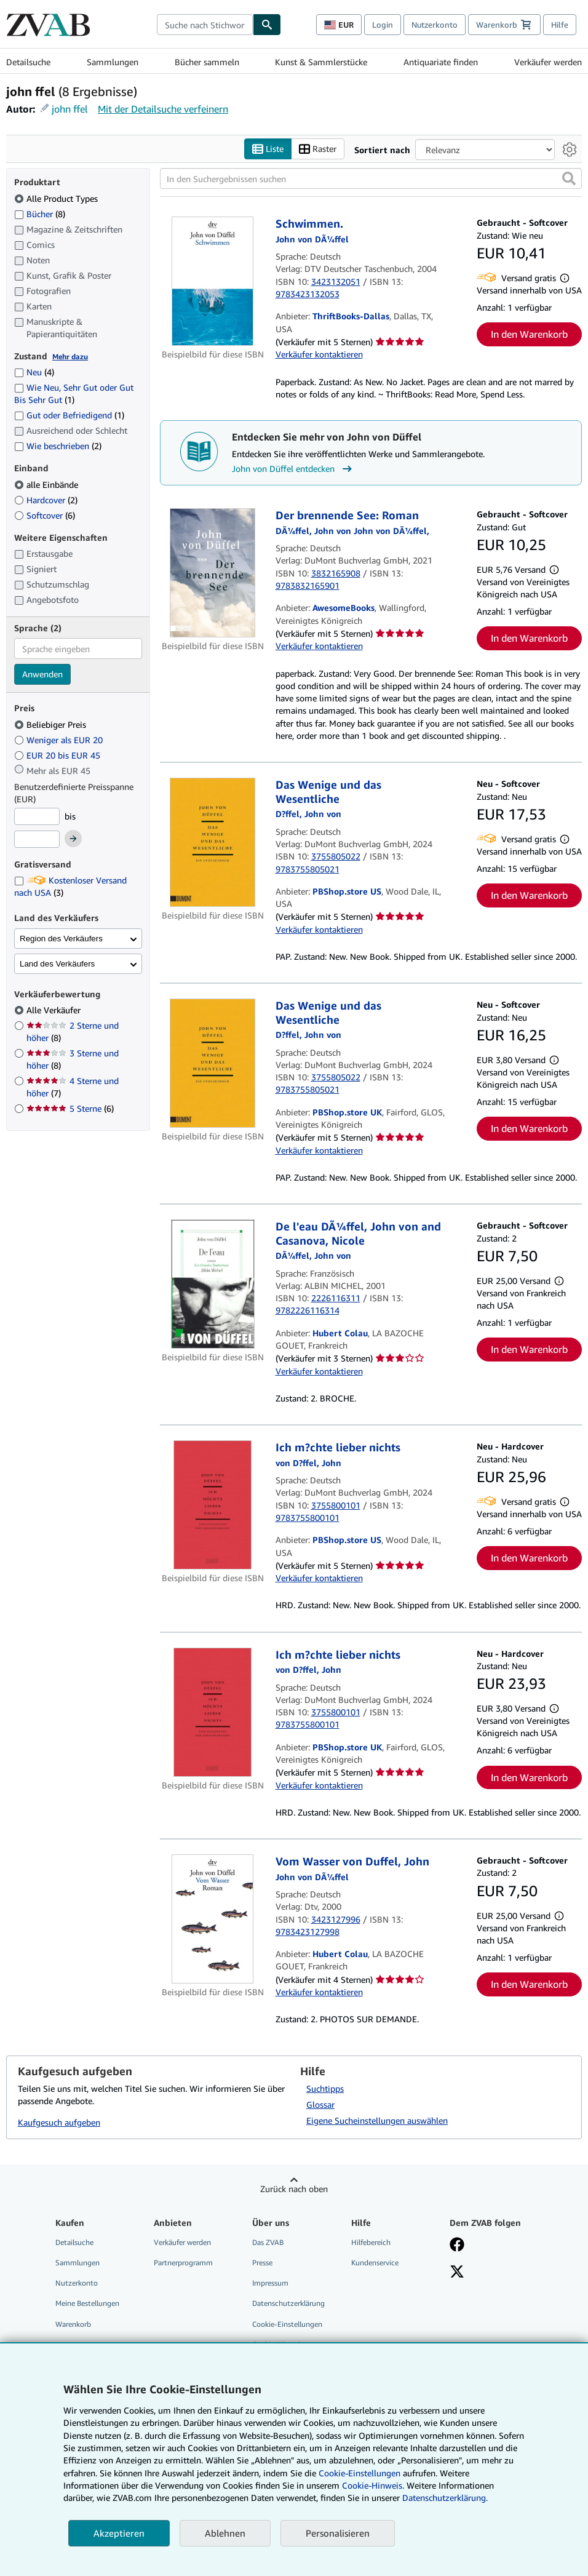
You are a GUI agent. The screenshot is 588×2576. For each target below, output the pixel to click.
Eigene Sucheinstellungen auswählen (377, 2121)
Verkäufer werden (548, 62)
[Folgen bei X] (457, 2273)
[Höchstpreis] (37, 839)
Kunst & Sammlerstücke (321, 62)
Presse (262, 2263)
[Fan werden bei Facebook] (457, 2246)
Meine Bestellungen (87, 2303)
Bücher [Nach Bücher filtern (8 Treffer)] (39, 213)
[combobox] (205, 24)
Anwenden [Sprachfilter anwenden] (42, 674)
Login (382, 25)
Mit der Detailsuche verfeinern (163, 109)
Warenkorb (73, 2324)
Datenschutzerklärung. (445, 2497)
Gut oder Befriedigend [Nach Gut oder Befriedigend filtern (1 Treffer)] (69, 415)
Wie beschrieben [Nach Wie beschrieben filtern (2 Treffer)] (57, 446)
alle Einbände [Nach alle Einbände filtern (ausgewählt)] (47, 484)
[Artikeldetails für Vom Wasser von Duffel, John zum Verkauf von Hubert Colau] (213, 1919)
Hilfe (559, 25)
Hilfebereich (371, 2242)
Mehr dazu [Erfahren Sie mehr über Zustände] (70, 356)
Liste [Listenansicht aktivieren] (268, 149)
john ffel (70, 109)
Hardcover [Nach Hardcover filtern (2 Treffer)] (45, 500)
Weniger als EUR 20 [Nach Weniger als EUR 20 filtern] (59, 740)
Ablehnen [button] (225, 2532)
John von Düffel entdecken (293, 469)
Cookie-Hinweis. (373, 2485)
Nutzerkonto (434, 25)
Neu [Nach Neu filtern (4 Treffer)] (34, 372)
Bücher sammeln (207, 62)
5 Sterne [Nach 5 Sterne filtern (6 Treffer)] (70, 1109)
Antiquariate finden (440, 62)
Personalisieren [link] (338, 2532)
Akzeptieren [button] (119, 2532)
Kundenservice (375, 2263)
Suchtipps (325, 2089)
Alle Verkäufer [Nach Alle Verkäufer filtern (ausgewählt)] (54, 1010)
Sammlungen (112, 62)
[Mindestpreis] (37, 816)
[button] (569, 179)
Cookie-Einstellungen (359, 2473)
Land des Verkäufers (57, 963)
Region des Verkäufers (61, 938)
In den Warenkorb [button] (529, 335)
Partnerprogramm (183, 2263)
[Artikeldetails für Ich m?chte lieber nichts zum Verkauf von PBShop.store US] (213, 1505)
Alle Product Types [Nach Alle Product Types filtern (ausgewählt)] (57, 198)
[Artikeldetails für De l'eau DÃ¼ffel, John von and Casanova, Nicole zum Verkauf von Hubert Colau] (213, 1284)
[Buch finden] (266, 24)
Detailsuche (28, 62)
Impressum (270, 2283)
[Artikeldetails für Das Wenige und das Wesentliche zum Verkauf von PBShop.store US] (213, 842)
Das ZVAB (268, 2242)
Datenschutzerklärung (288, 2303)
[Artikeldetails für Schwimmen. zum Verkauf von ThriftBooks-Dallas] (213, 281)
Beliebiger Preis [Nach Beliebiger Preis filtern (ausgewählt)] (51, 724)
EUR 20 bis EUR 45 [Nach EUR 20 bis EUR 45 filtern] (58, 755)
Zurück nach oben (294, 2189)
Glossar (320, 2105)
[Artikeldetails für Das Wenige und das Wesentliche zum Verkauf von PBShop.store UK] (213, 1063)
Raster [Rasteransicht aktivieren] (317, 149)
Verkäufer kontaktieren (319, 354)
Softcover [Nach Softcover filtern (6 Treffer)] (44, 515)
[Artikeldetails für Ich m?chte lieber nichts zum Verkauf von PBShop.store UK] (213, 1712)
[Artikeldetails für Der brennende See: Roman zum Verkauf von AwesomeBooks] (213, 573)
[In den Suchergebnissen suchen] (371, 179)
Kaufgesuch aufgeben (59, 2122)
